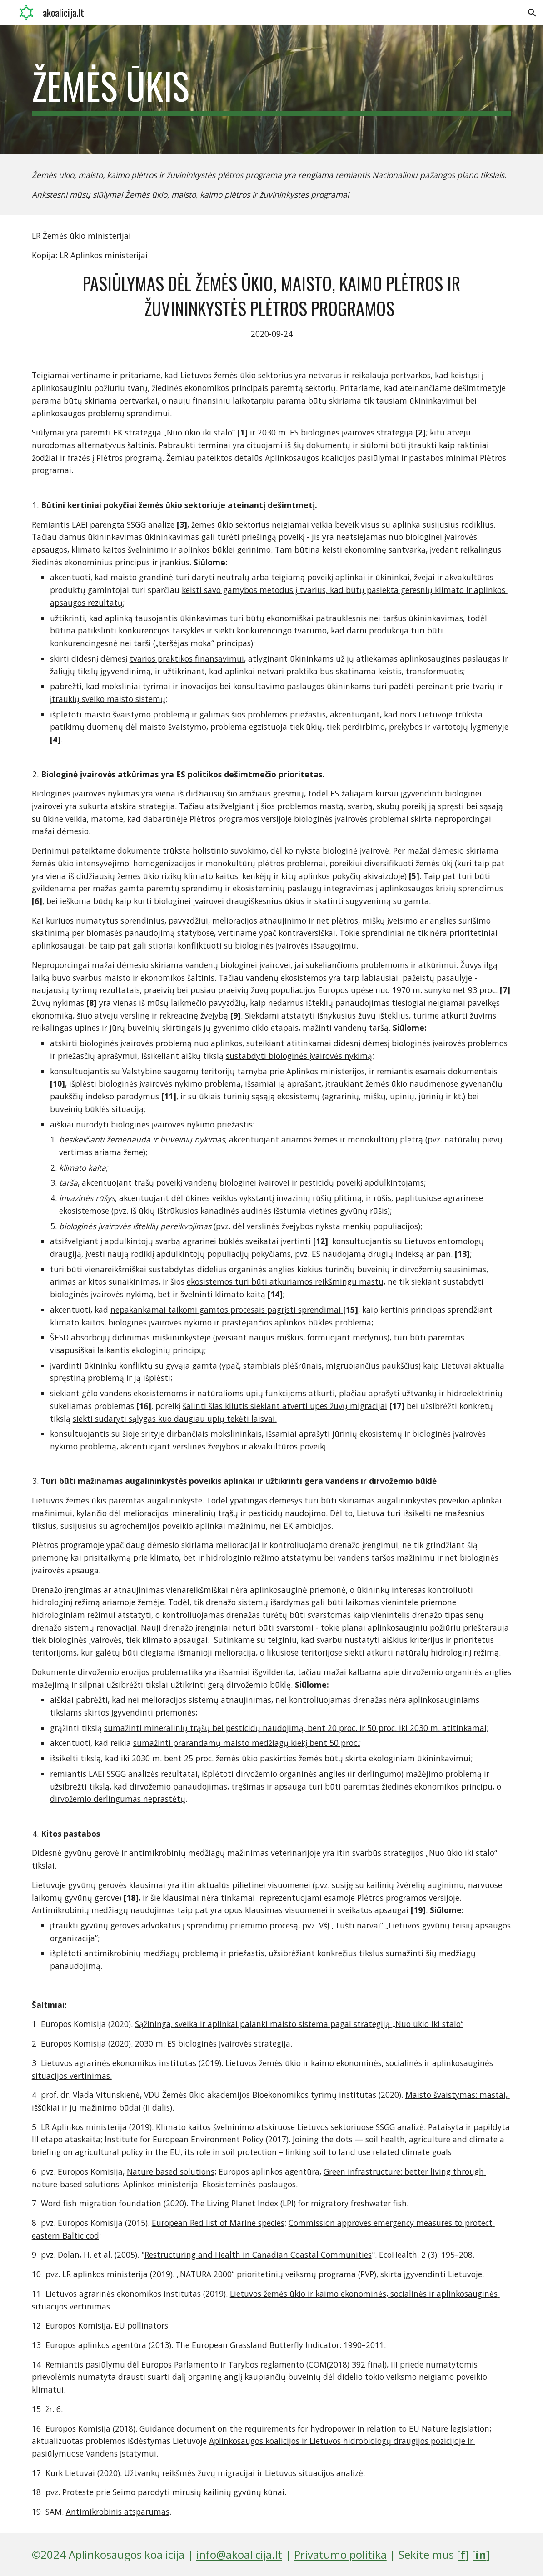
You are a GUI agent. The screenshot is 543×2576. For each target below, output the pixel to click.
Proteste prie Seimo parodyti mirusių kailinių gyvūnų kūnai (173, 2492)
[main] (271, 90)
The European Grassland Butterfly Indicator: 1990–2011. (279, 2344)
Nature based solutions (170, 2171)
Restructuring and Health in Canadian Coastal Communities (258, 2254)
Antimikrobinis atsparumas (117, 2511)
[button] (532, 13)
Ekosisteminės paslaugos (249, 2184)
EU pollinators (141, 2325)
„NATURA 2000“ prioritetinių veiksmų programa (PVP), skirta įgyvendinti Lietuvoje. (330, 2274)
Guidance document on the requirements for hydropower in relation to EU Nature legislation (313, 2428)
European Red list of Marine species (218, 2222)
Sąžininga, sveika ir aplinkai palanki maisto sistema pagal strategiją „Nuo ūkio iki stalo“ (299, 2023)
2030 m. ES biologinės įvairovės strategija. (213, 2043)
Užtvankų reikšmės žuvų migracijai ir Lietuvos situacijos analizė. (244, 2472)
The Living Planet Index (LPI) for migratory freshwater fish (297, 2203)
